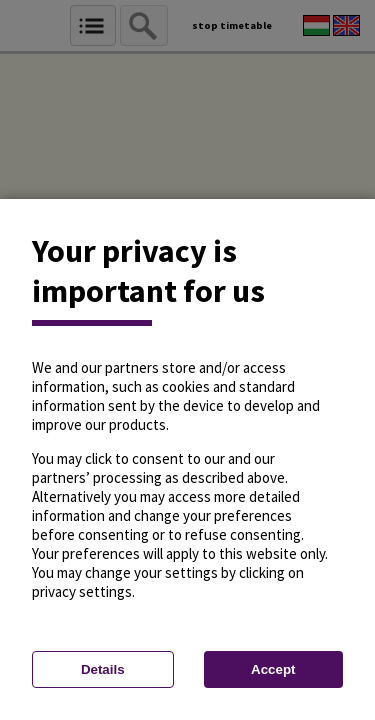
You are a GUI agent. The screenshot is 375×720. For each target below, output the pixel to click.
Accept (273, 669)
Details (103, 669)
